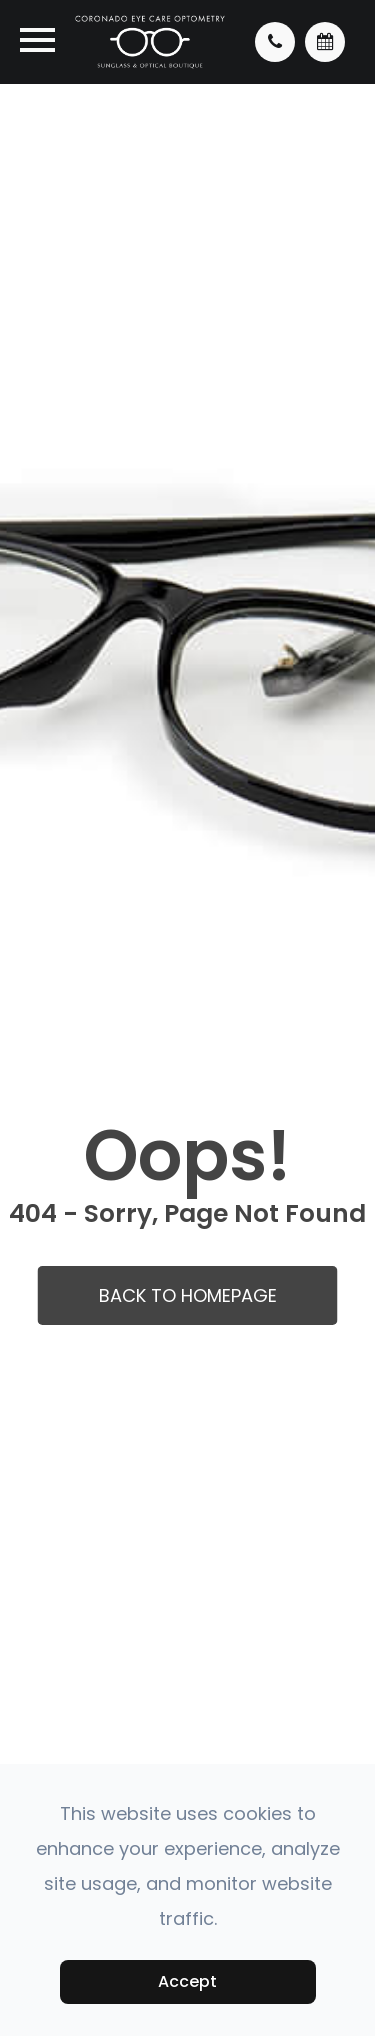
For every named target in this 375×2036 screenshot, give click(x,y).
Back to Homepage (188, 1295)
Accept (187, 1981)
